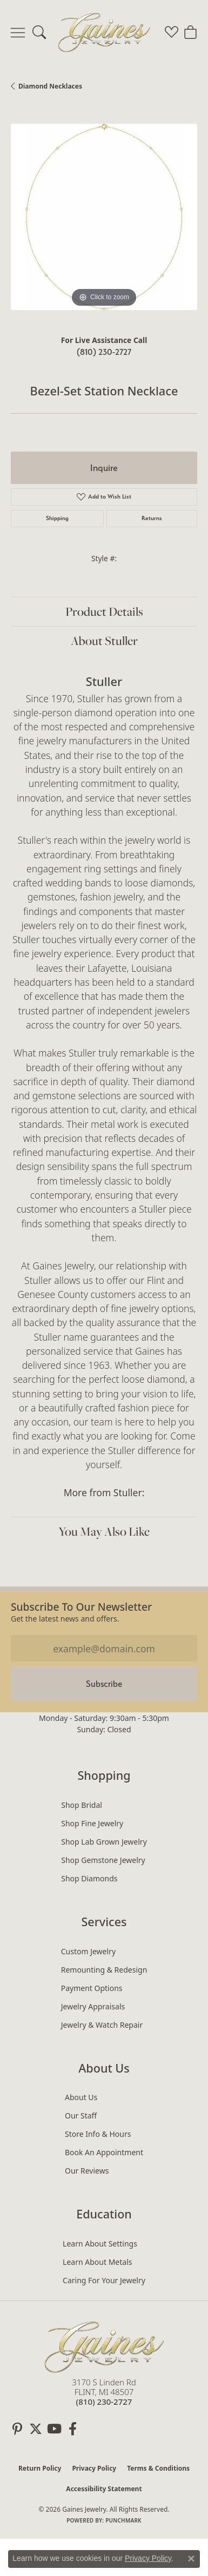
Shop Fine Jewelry (92, 1823)
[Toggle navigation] (17, 32)
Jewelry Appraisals (93, 2006)
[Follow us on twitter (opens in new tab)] (35, 2429)
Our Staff (81, 2115)
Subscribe (104, 1684)
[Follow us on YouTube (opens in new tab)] (54, 2429)
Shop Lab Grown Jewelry (104, 1842)
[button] (39, 32)
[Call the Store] (104, 2401)
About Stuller (104, 641)
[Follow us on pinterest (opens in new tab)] (17, 2429)
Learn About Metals (97, 2262)
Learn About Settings (100, 2243)
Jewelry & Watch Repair (102, 2025)
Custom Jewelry (88, 1951)
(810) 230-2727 (104, 352)
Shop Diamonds (89, 1878)
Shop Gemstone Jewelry (103, 1860)
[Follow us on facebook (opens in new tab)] (72, 2429)
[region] (104, 217)
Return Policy (40, 2468)
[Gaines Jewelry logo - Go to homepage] (104, 32)
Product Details (104, 611)
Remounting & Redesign (104, 1970)
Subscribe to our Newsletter (81, 1606)
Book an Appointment (104, 2152)
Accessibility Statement (104, 2488)
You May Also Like (104, 1531)
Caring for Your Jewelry (104, 2280)
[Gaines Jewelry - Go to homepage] (104, 2345)
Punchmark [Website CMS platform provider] (123, 2520)
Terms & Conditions (158, 2468)
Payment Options (92, 1988)
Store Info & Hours (98, 2134)
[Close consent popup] (191, 2558)
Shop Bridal (81, 1805)
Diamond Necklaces (50, 86)
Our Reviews (87, 2170)
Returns (152, 518)
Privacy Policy (94, 2468)
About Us (81, 2097)
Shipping (57, 518)
